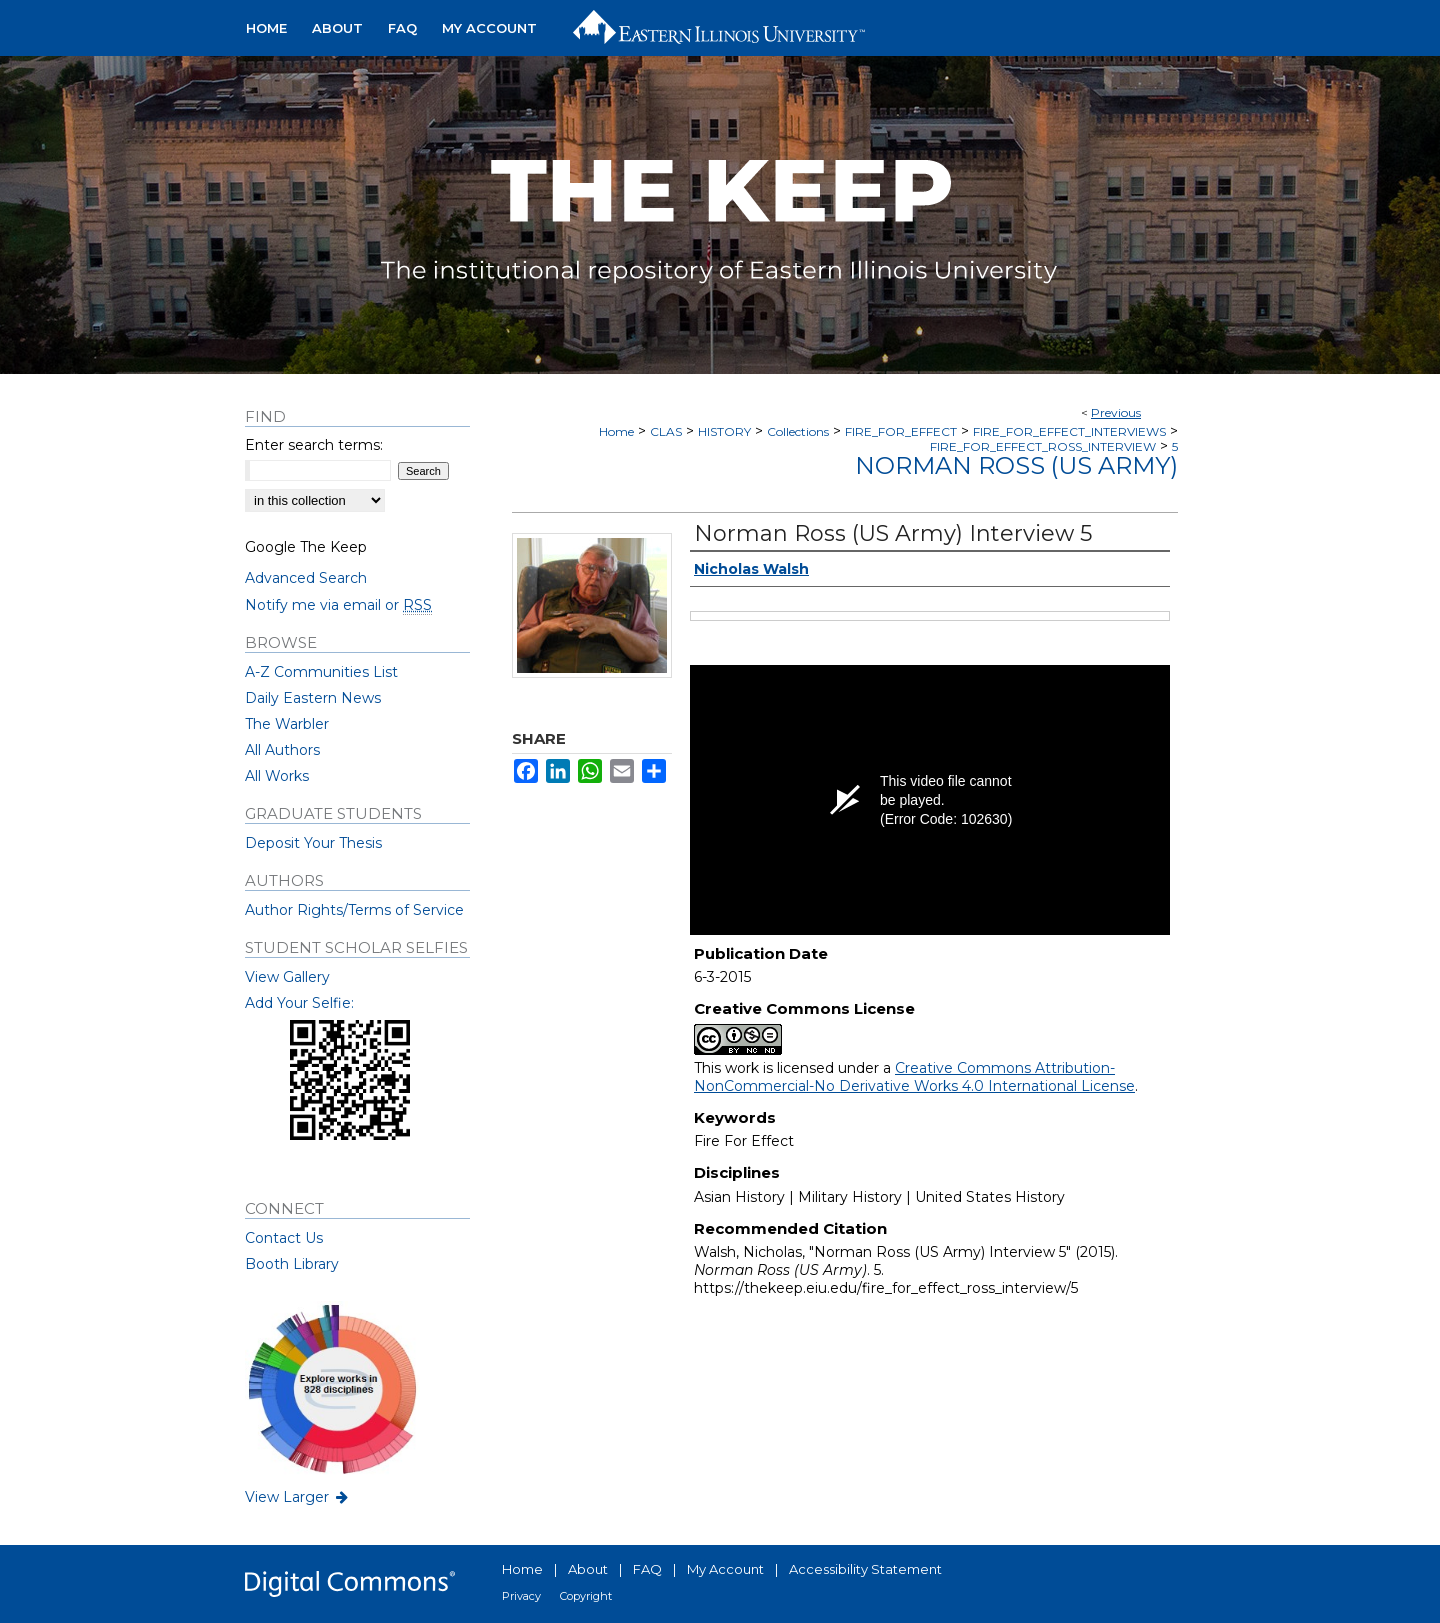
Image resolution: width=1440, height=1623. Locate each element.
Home (616, 431)
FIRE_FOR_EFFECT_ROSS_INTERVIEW (1043, 446)
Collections (798, 431)
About (588, 1569)
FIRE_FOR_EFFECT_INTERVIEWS (1069, 431)
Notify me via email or (338, 605)
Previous (1116, 412)
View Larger (298, 1497)
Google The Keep (306, 547)
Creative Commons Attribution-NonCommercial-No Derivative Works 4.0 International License (914, 1077)
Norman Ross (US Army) (1016, 465)
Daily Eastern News (313, 698)
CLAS (666, 431)
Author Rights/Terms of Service (354, 910)
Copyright (586, 1596)
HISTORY (724, 431)
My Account (725, 1569)
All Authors (282, 750)
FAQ (647, 1569)
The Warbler (287, 724)
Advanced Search (306, 578)
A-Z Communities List (321, 672)
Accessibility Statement (865, 1569)
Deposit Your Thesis (313, 843)
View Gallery (287, 977)
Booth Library (292, 1264)
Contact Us (284, 1238)
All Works (277, 776)
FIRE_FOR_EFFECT (901, 431)
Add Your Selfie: (299, 1003)
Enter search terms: (314, 445)
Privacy (521, 1596)
